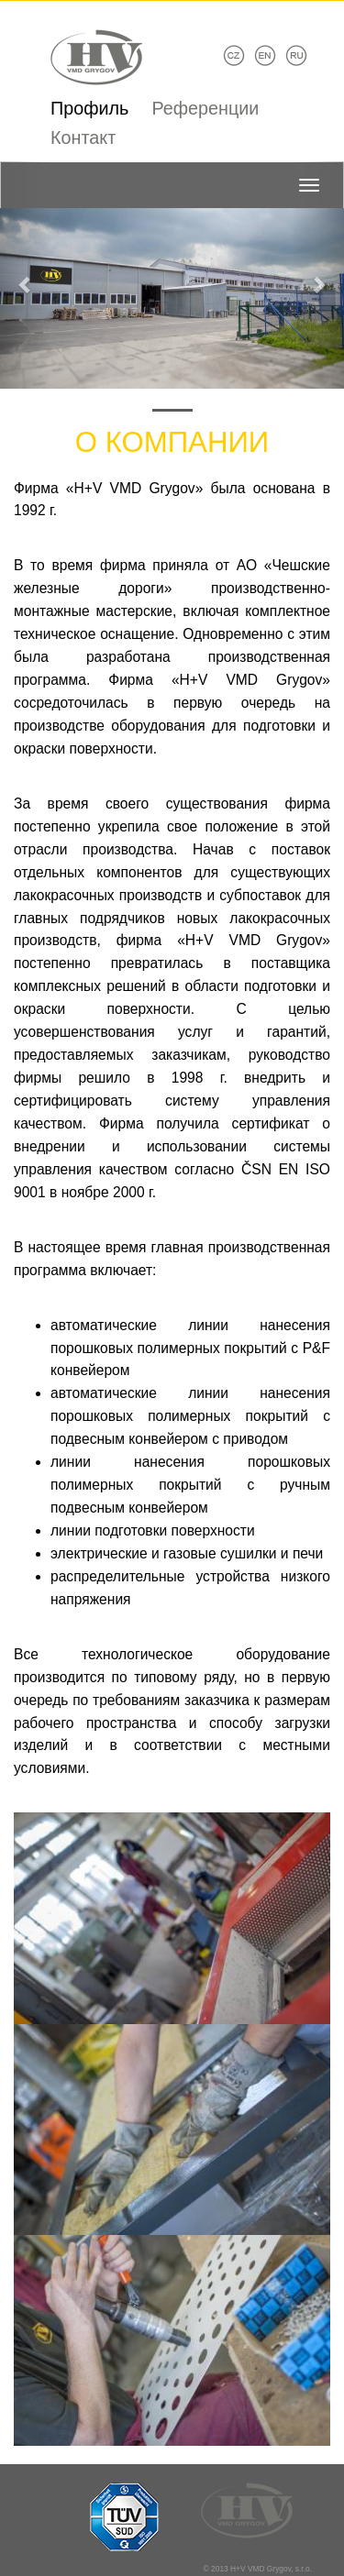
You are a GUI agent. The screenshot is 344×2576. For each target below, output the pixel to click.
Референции (205, 108)
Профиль (89, 108)
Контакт (83, 137)
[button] (25, 275)
